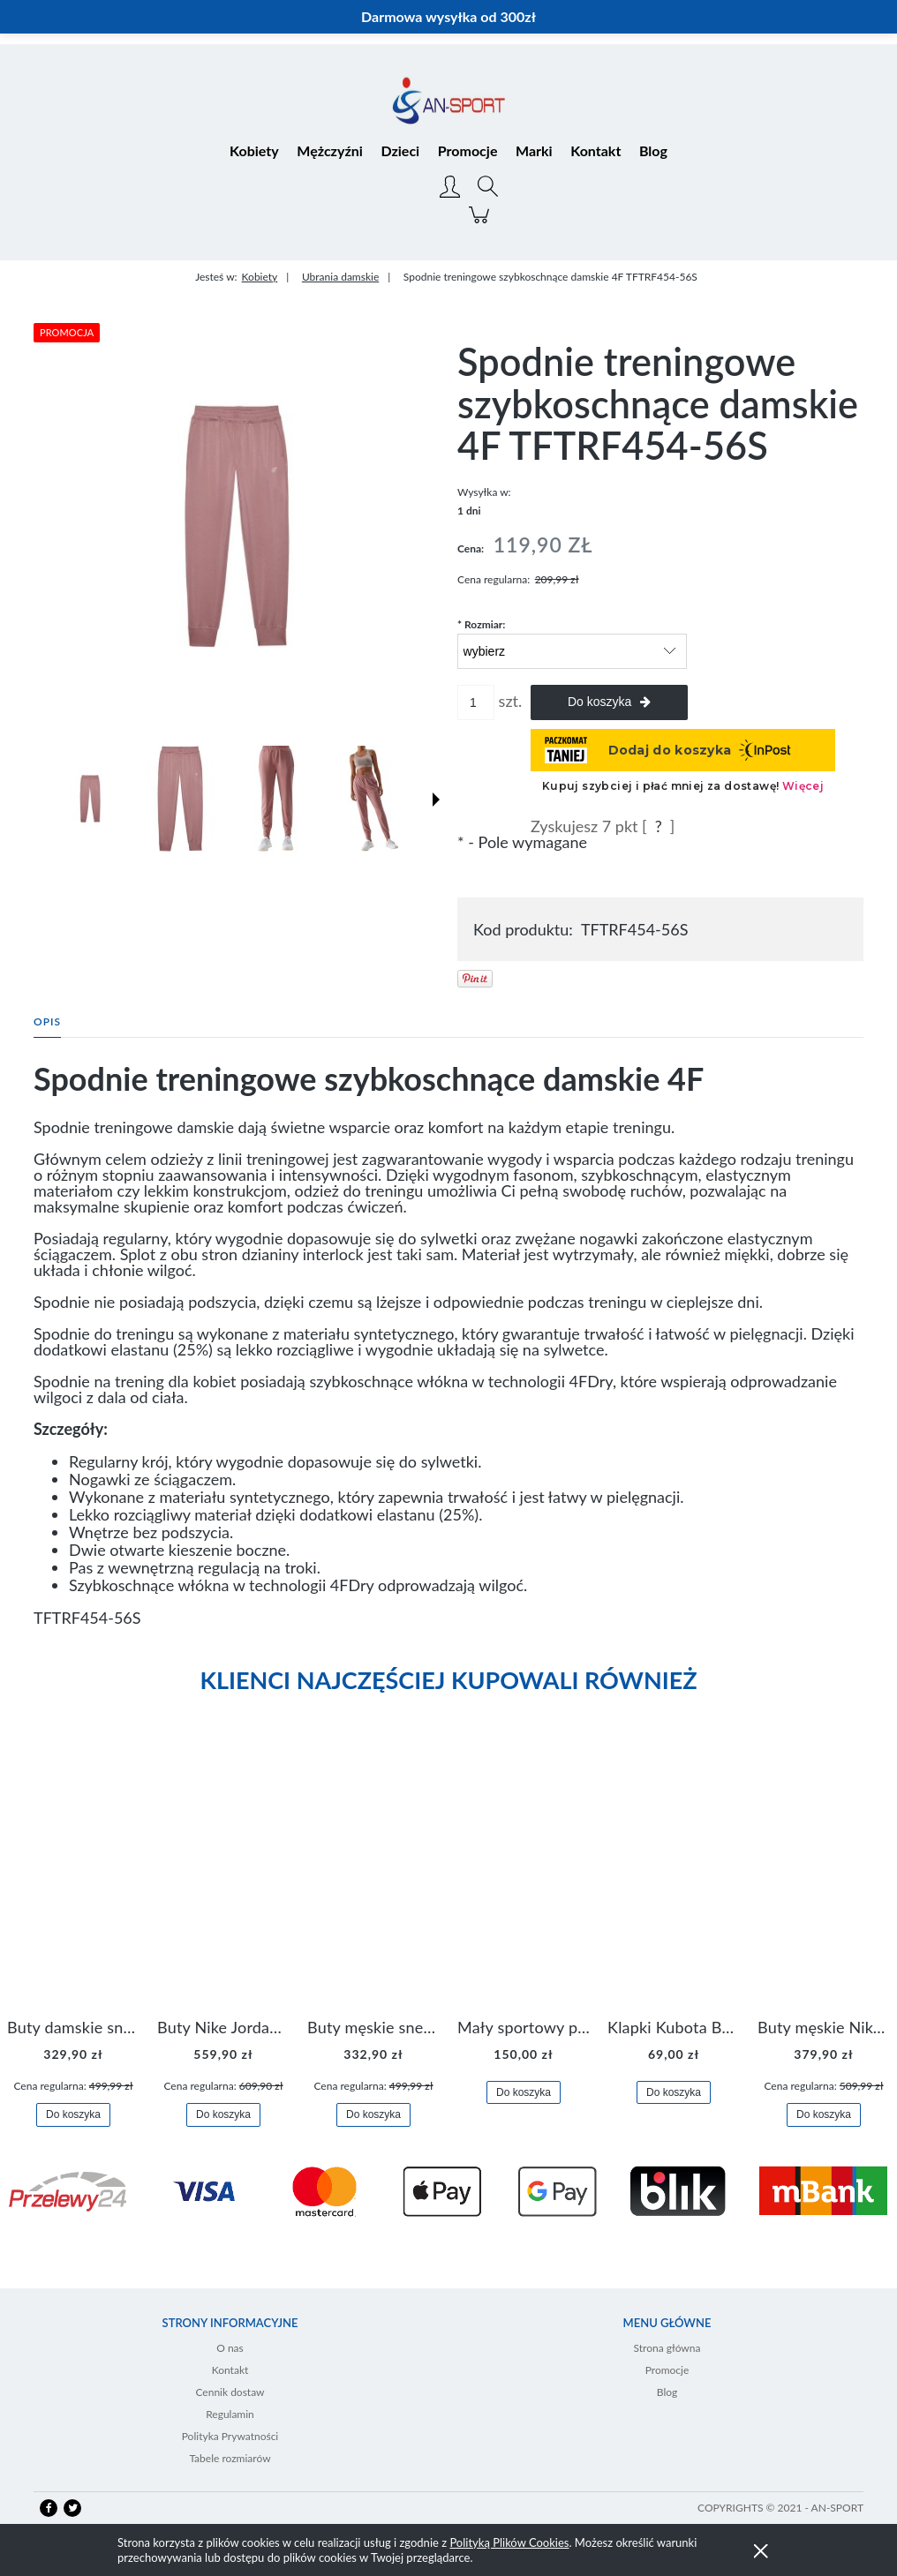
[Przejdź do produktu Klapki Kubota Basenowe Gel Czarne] (673, 1882)
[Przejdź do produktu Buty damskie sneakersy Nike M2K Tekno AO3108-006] (73, 1882)
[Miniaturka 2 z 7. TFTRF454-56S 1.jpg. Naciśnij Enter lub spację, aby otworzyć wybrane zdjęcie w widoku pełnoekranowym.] (180, 799)
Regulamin (230, 2414)
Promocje (667, 2370)
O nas (230, 2347)
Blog (667, 2392)
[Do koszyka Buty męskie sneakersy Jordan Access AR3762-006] (373, 2115)
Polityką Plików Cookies (509, 2542)
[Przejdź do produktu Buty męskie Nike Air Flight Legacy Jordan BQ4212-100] (824, 1882)
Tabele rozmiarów (229, 2458)
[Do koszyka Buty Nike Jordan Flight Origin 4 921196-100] (223, 2115)
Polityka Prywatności (230, 2436)
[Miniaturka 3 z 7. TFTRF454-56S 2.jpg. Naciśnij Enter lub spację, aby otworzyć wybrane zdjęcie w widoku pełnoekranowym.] (275, 799)
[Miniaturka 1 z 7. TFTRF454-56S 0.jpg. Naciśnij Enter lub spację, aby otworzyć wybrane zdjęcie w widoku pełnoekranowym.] (90, 798)
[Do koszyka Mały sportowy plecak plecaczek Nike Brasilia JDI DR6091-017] (523, 2093)
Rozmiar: (481, 624)
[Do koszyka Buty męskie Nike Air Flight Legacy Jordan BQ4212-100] (824, 2115)
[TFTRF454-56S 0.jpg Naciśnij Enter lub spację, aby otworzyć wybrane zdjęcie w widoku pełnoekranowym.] (237, 526)
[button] (436, 799)
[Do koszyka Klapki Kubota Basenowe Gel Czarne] (674, 2093)
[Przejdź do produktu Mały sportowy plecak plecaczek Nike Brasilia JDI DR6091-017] (523, 1882)
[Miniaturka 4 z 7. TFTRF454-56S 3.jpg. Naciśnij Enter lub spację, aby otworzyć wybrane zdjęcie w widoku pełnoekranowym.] (370, 799)
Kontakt (230, 2370)
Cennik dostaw (229, 2392)
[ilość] (475, 702)
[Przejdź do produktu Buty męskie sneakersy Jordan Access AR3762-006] (373, 1882)
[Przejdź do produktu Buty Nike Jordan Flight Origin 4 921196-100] (223, 1882)
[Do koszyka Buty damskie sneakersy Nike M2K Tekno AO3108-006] (73, 2115)
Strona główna (667, 2347)
